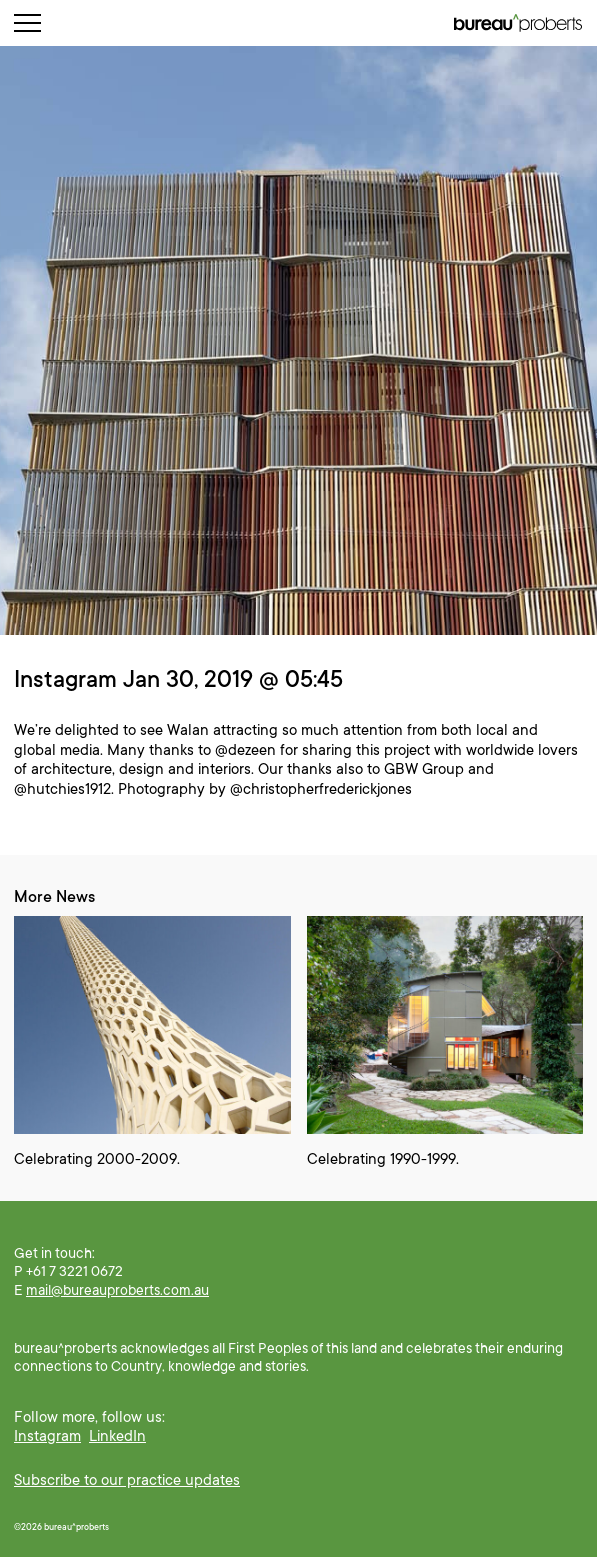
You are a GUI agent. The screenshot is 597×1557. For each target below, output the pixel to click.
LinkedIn (117, 1436)
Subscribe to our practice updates (127, 1480)
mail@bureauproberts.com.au (117, 1290)
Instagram (47, 1436)
